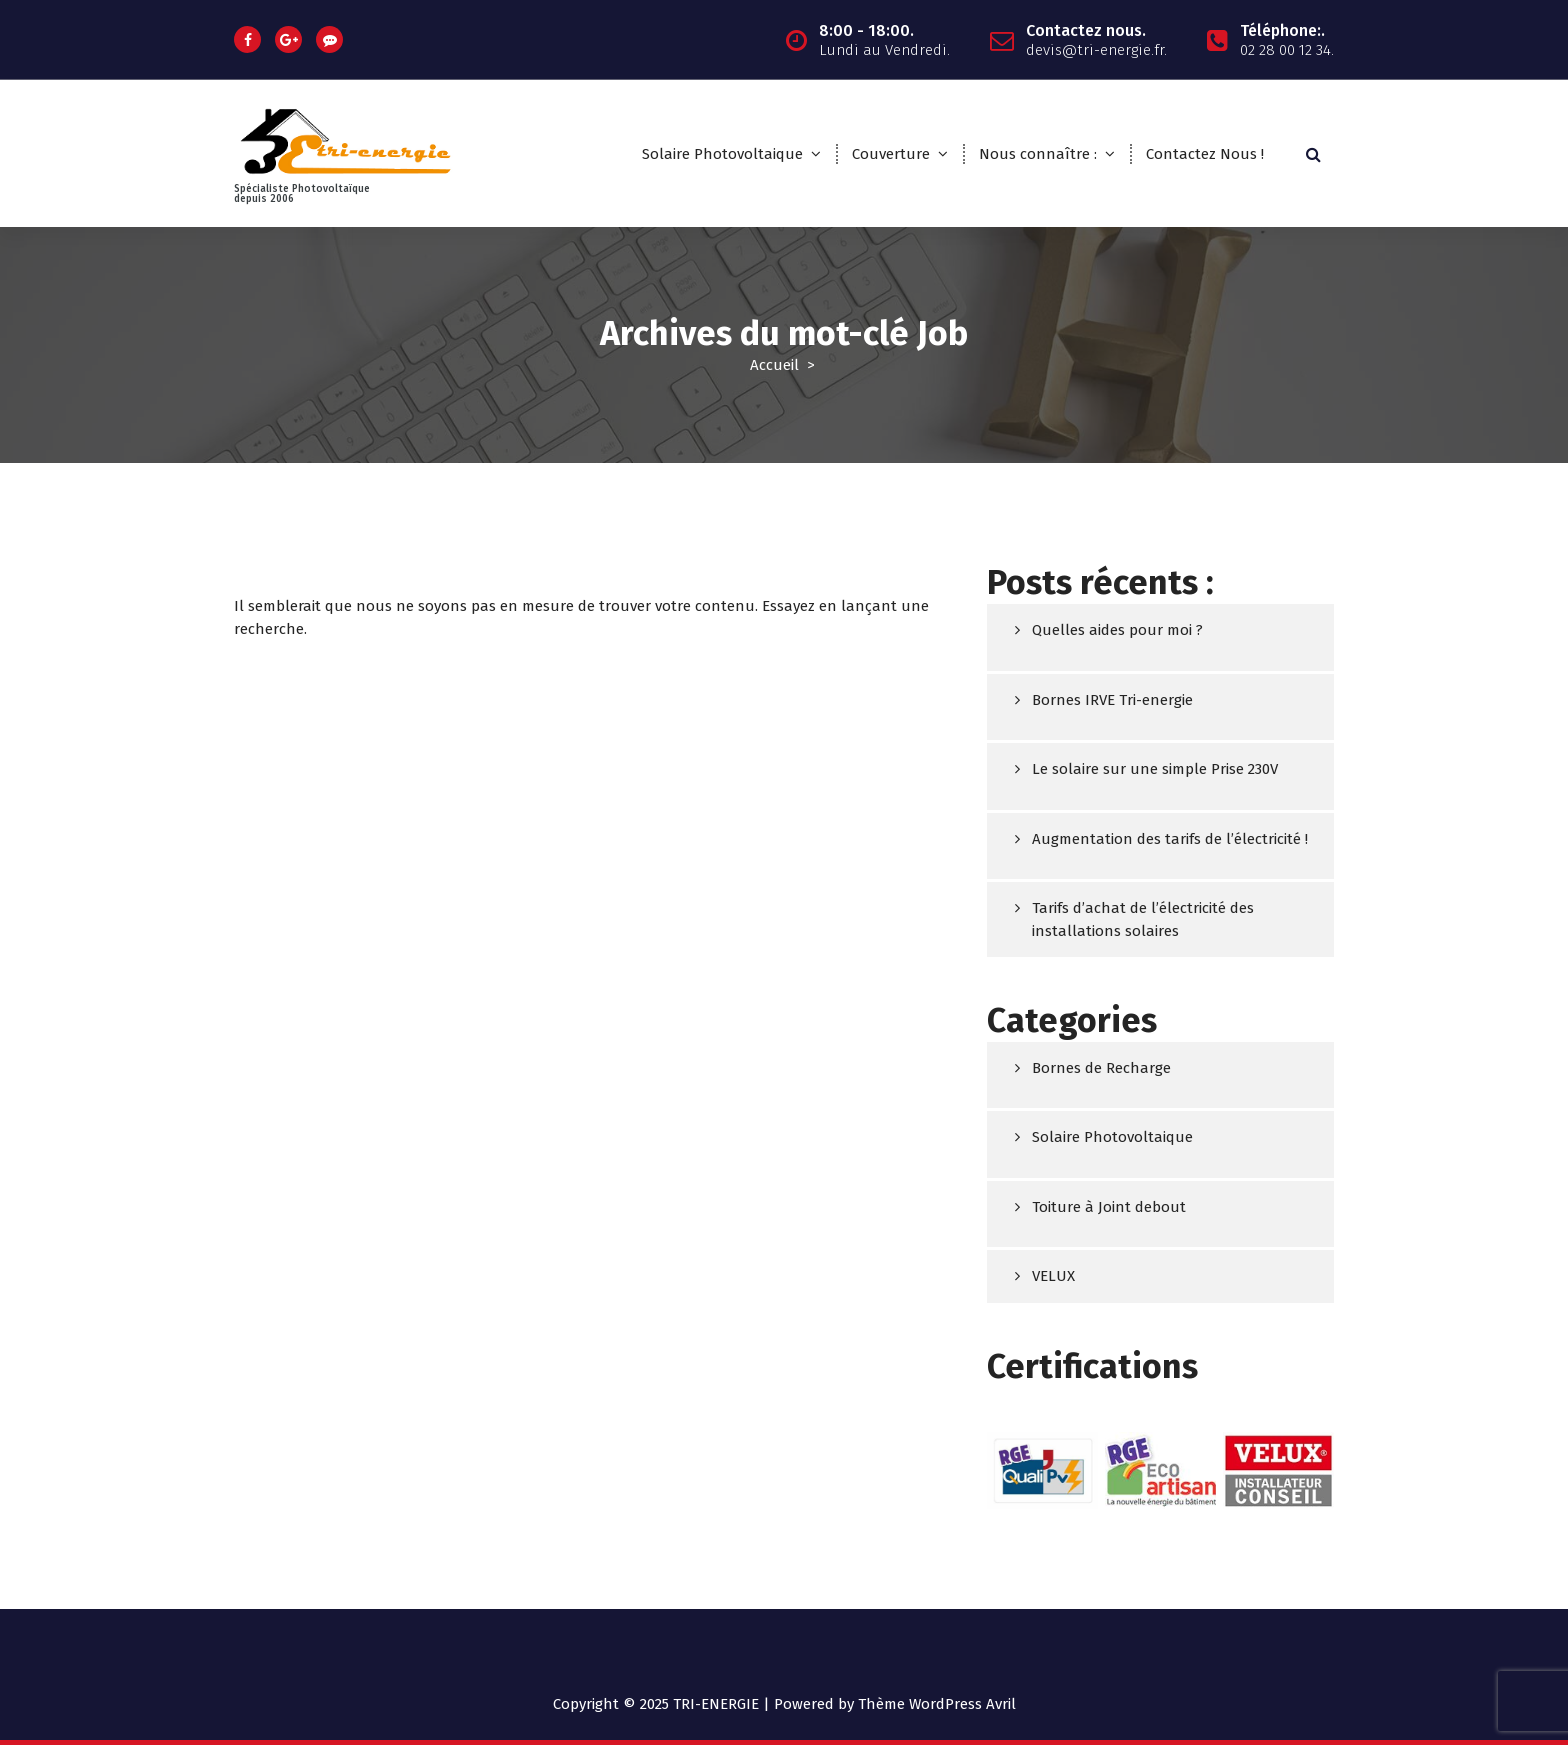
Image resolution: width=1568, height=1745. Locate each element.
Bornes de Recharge (1101, 1069)
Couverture (891, 154)
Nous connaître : (1038, 154)
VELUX (1053, 1278)
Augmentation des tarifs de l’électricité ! (1170, 840)
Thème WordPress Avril (937, 1704)
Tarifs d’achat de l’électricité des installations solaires (1143, 920)
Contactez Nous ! (1205, 154)
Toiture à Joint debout (1109, 1208)
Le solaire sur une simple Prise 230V (1155, 770)
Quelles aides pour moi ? (1117, 631)
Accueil (774, 365)
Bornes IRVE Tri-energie (1112, 701)
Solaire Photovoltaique (722, 154)
